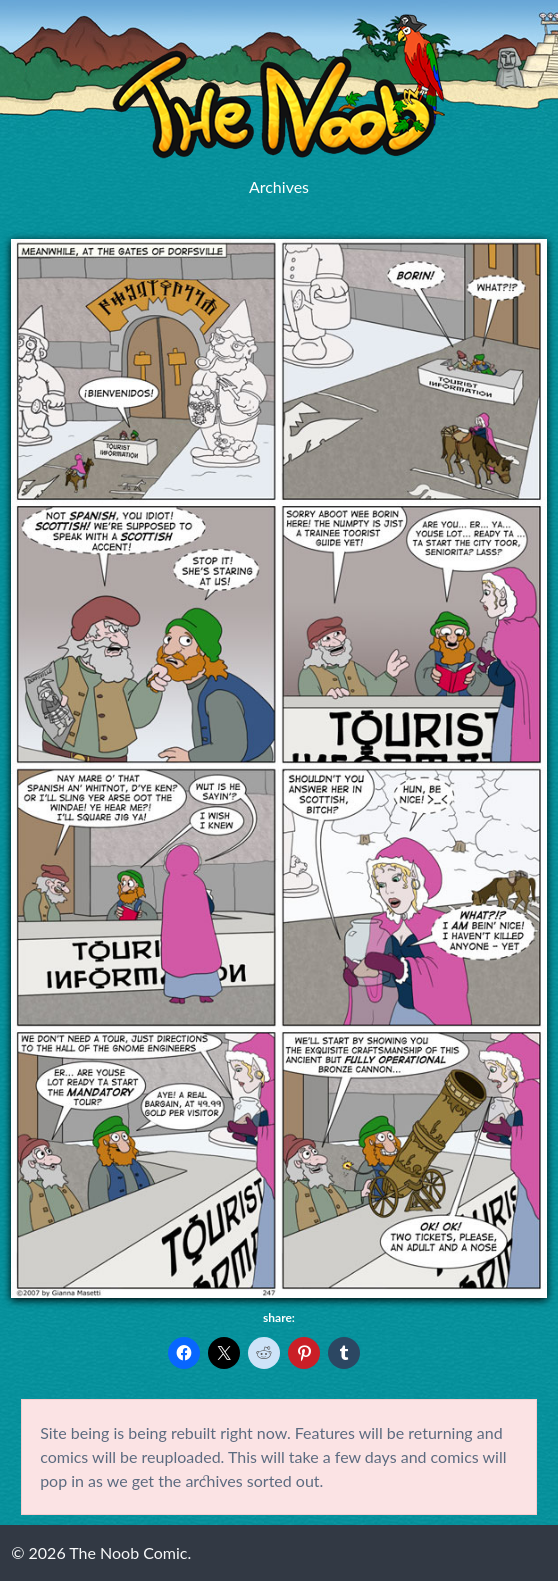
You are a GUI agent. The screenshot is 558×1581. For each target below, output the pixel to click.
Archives (279, 186)
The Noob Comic (278, 86)
